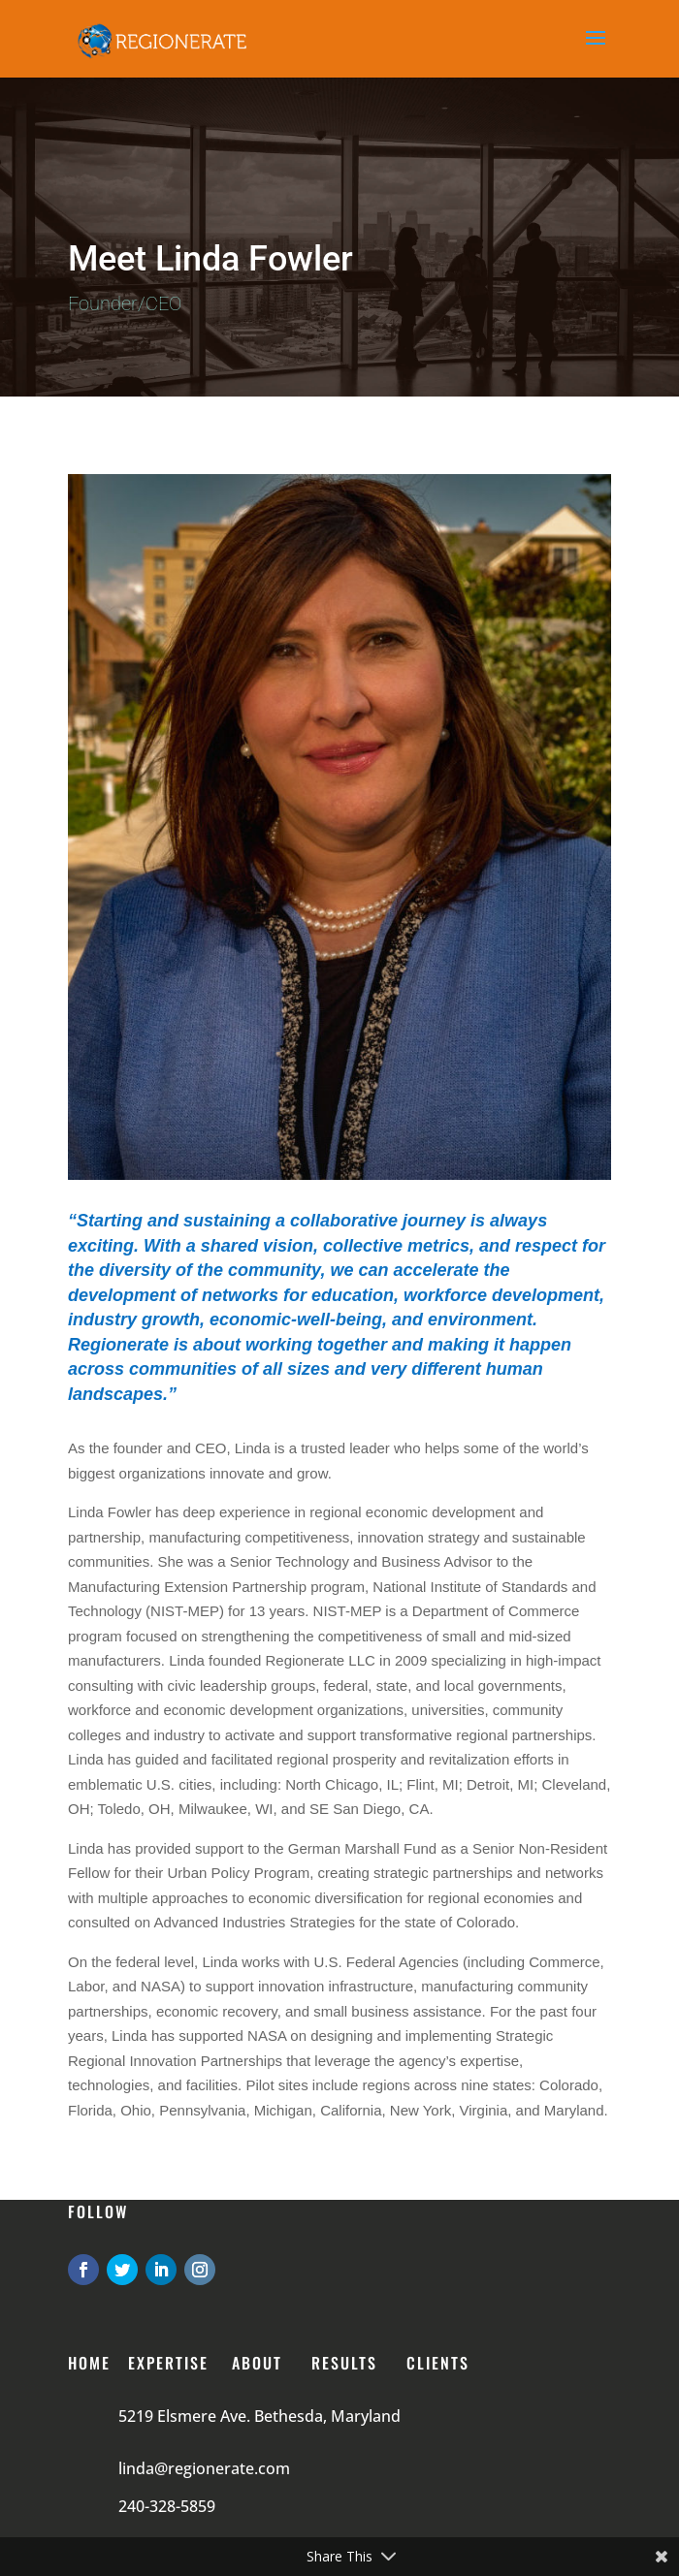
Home (89, 2362)
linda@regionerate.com (204, 2468)
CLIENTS (437, 2362)
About (257, 2362)
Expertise (168, 2362)
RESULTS (344, 2362)
